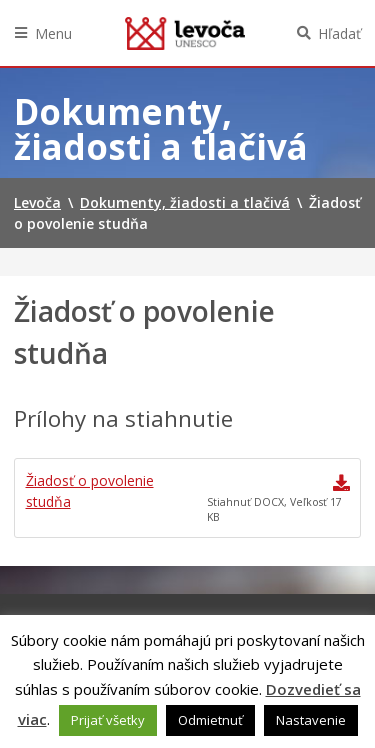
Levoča (185, 33)
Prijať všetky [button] (108, 720)
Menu (53, 33)
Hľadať (339, 33)
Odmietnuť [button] (210, 720)
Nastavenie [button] (311, 720)
